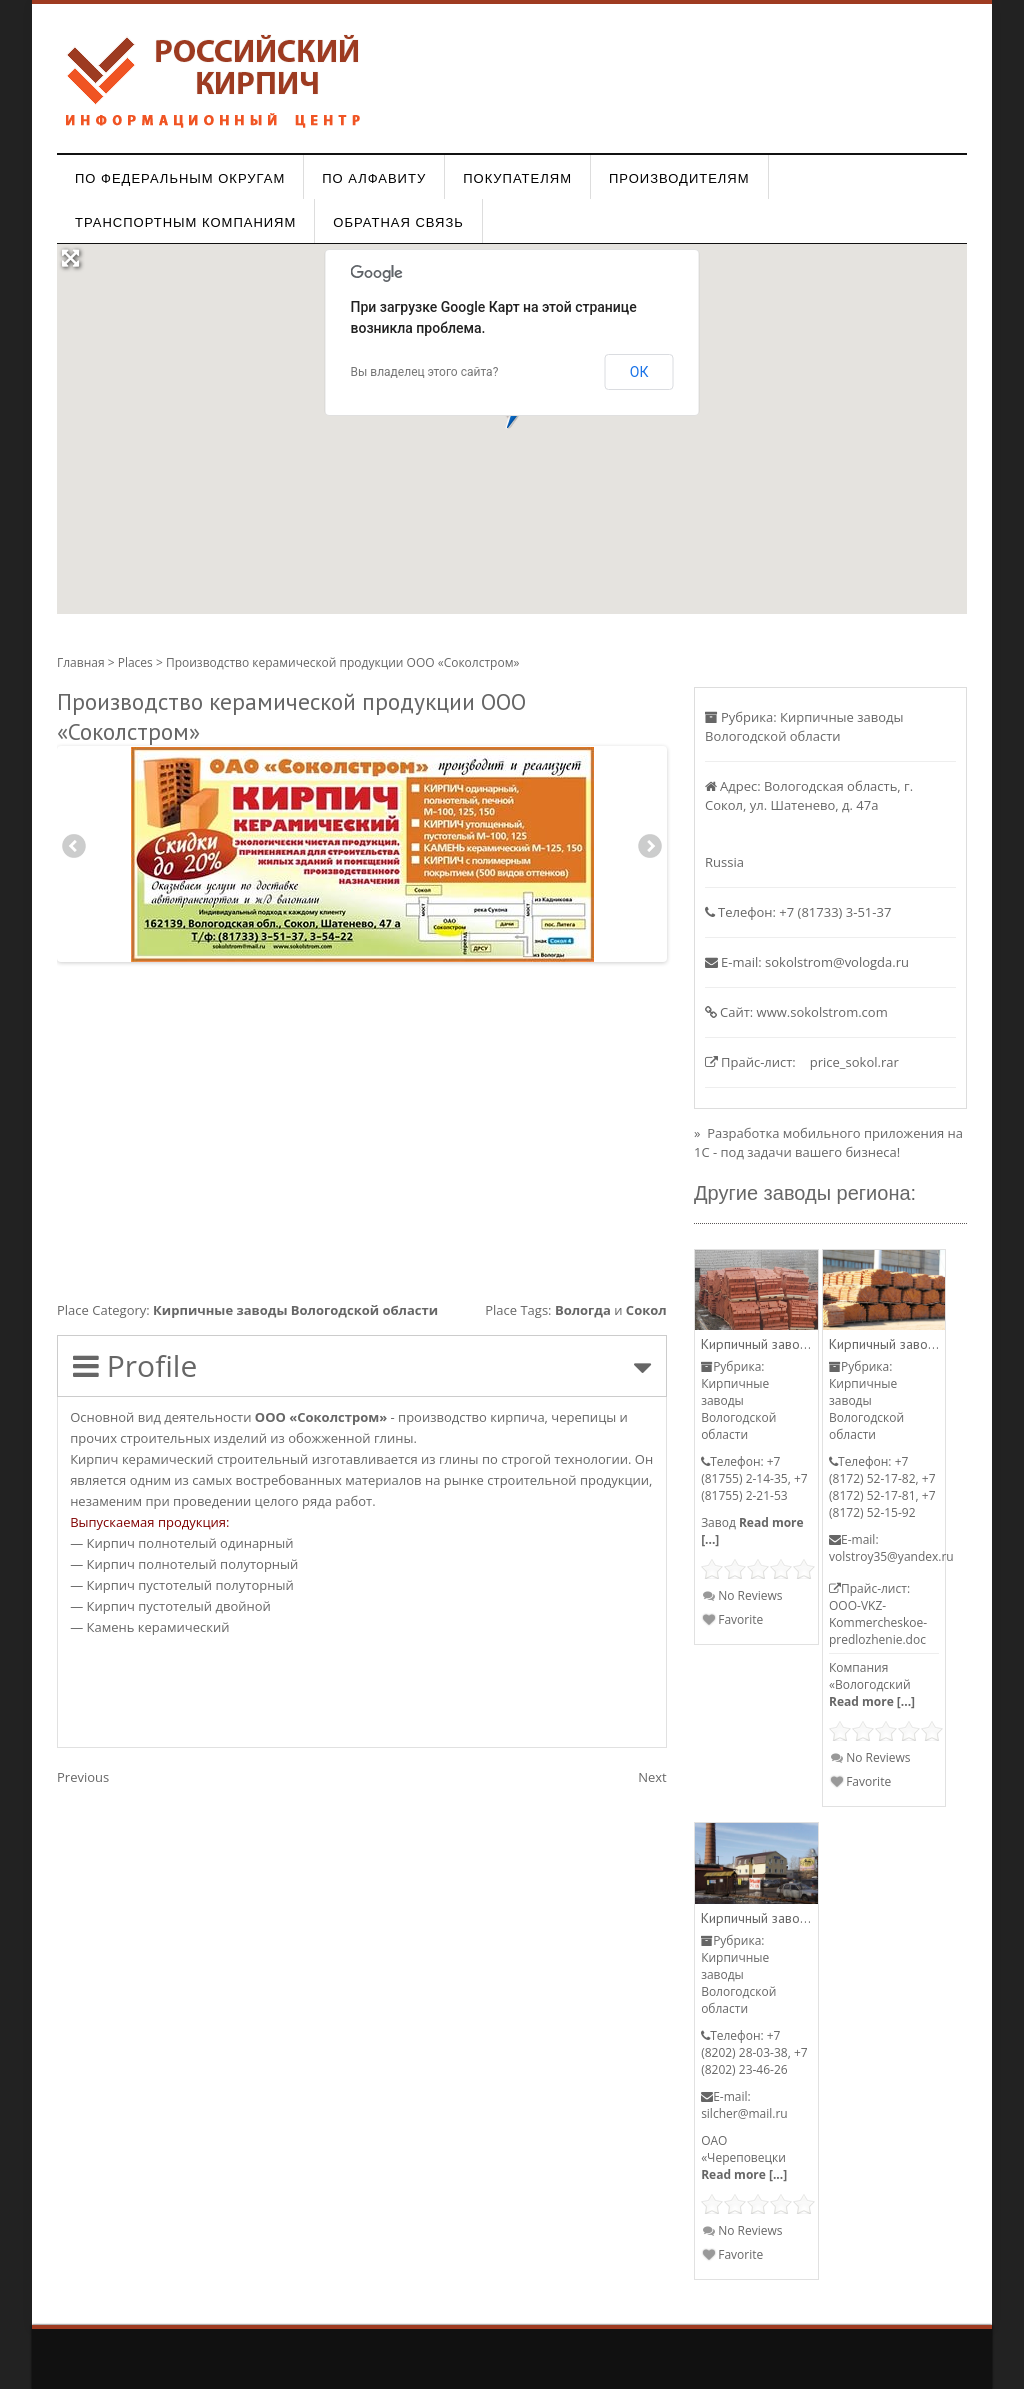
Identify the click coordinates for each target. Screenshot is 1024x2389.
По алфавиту (374, 178)
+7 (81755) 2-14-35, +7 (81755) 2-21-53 (754, 1478)
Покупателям (517, 178)
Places (135, 662)
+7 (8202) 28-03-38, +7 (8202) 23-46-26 (754, 2052)
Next (649, 849)
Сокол (646, 1310)
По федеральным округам (180, 178)
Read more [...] (872, 1701)
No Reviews (742, 1595)
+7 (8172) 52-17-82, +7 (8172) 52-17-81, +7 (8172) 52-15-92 (882, 1487)
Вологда (583, 1310)
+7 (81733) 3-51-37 (835, 912)
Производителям (679, 178)
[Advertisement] (362, 1128)
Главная (81, 662)
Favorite (733, 1619)
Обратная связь (398, 222)
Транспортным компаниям (185, 222)
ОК (639, 372)
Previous (74, 849)
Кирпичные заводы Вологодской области (295, 1310)
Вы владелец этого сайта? (425, 372)
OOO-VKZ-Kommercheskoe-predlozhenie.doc (878, 1622)
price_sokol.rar (854, 1062)
